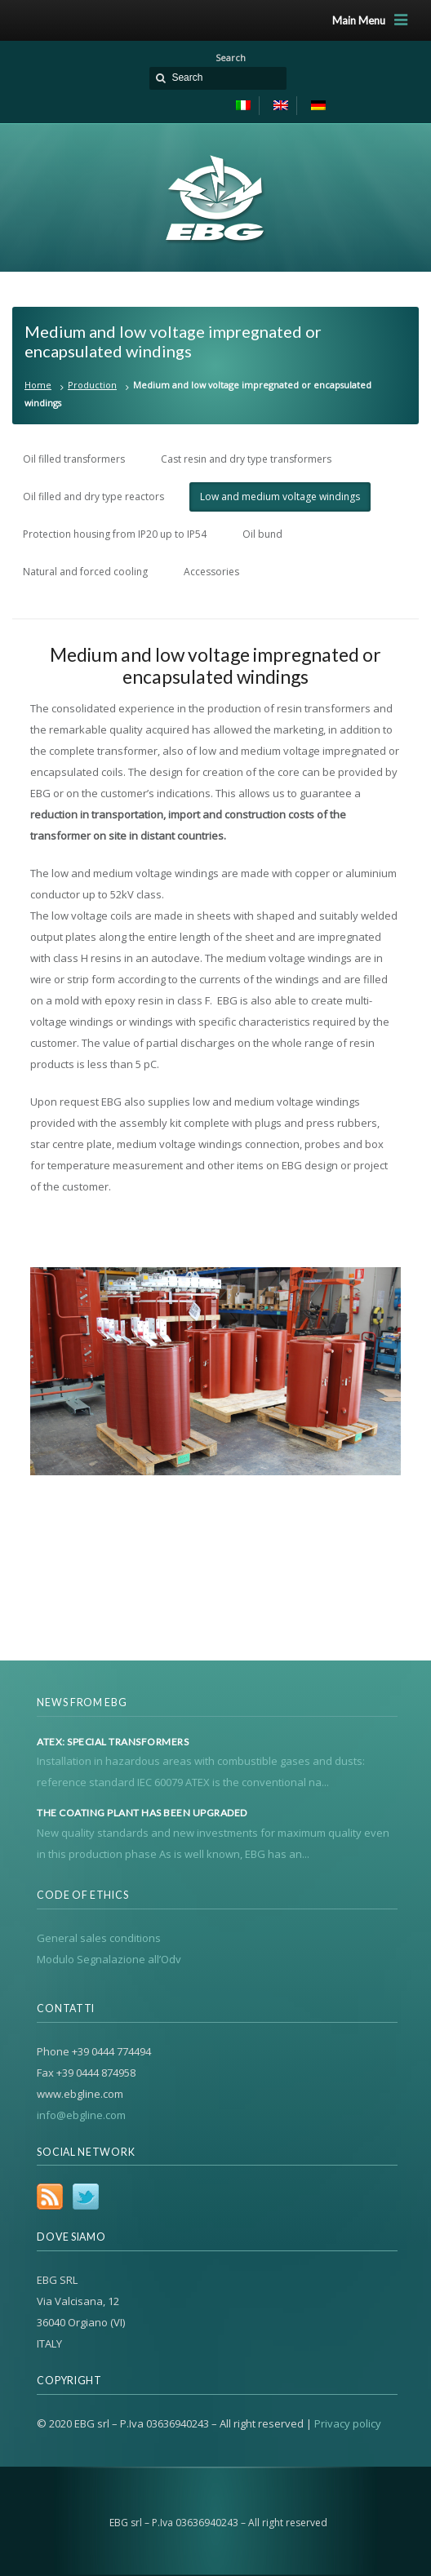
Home (37, 385)
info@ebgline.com (81, 2115)
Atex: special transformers (113, 1742)
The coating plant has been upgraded (142, 1813)
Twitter (86, 2197)
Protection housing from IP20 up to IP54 (115, 534)
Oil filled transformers (74, 459)
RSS (50, 2197)
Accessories (211, 572)
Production (92, 385)
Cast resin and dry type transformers (246, 459)
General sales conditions (99, 1938)
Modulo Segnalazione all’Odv (109, 1959)
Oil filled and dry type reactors (93, 496)
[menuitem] (244, 105)
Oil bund (262, 534)
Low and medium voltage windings (280, 496)
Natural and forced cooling (85, 572)
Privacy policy (347, 2423)
